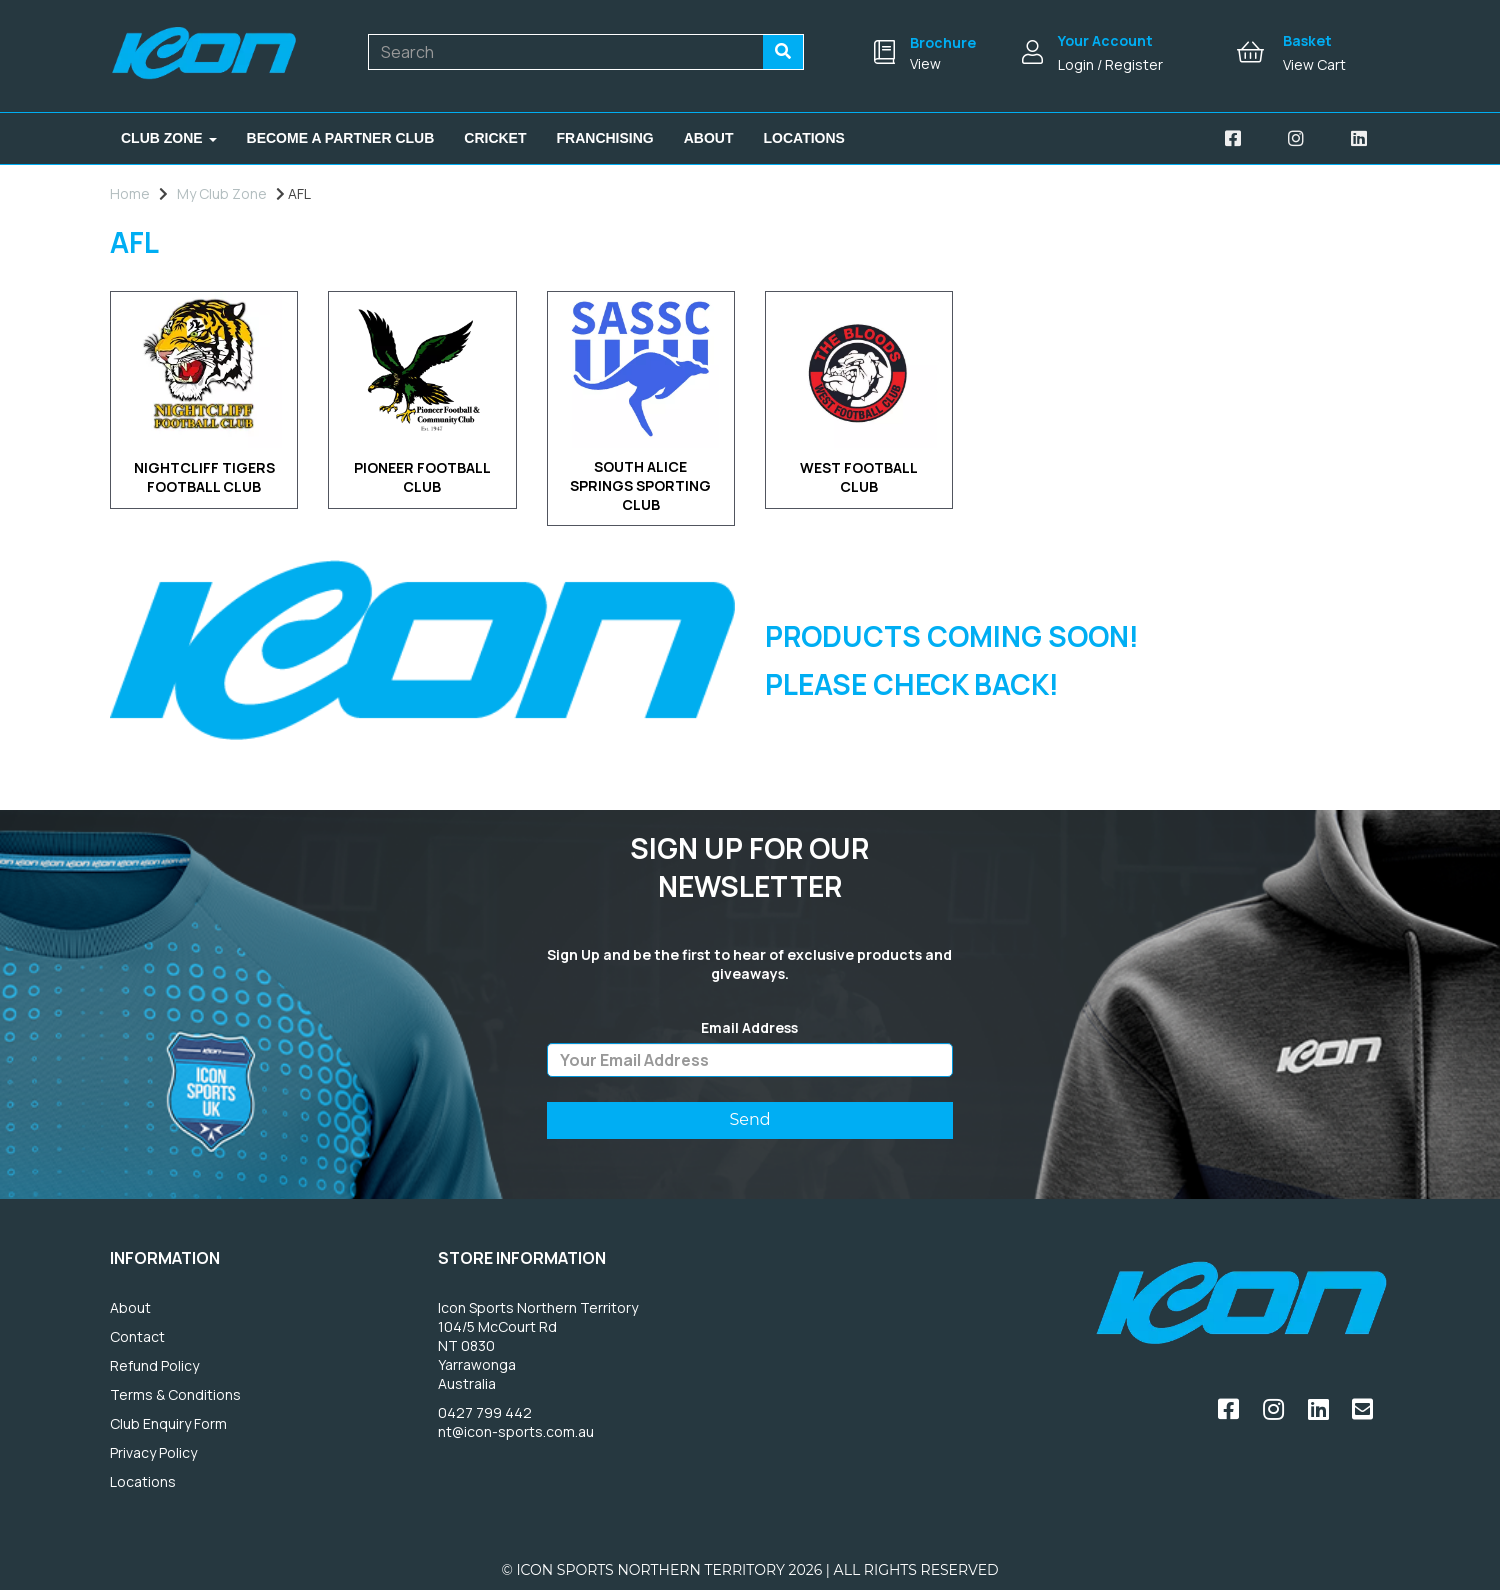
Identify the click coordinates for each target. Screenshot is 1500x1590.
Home (130, 193)
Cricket (495, 138)
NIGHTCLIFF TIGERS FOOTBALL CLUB (204, 477)
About (709, 138)
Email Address (749, 1028)
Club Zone (169, 138)
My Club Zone (222, 193)
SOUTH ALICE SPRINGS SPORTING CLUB (640, 486)
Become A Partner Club (341, 138)
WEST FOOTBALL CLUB (859, 477)
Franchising (605, 138)
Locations (804, 138)
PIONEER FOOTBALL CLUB (422, 477)
